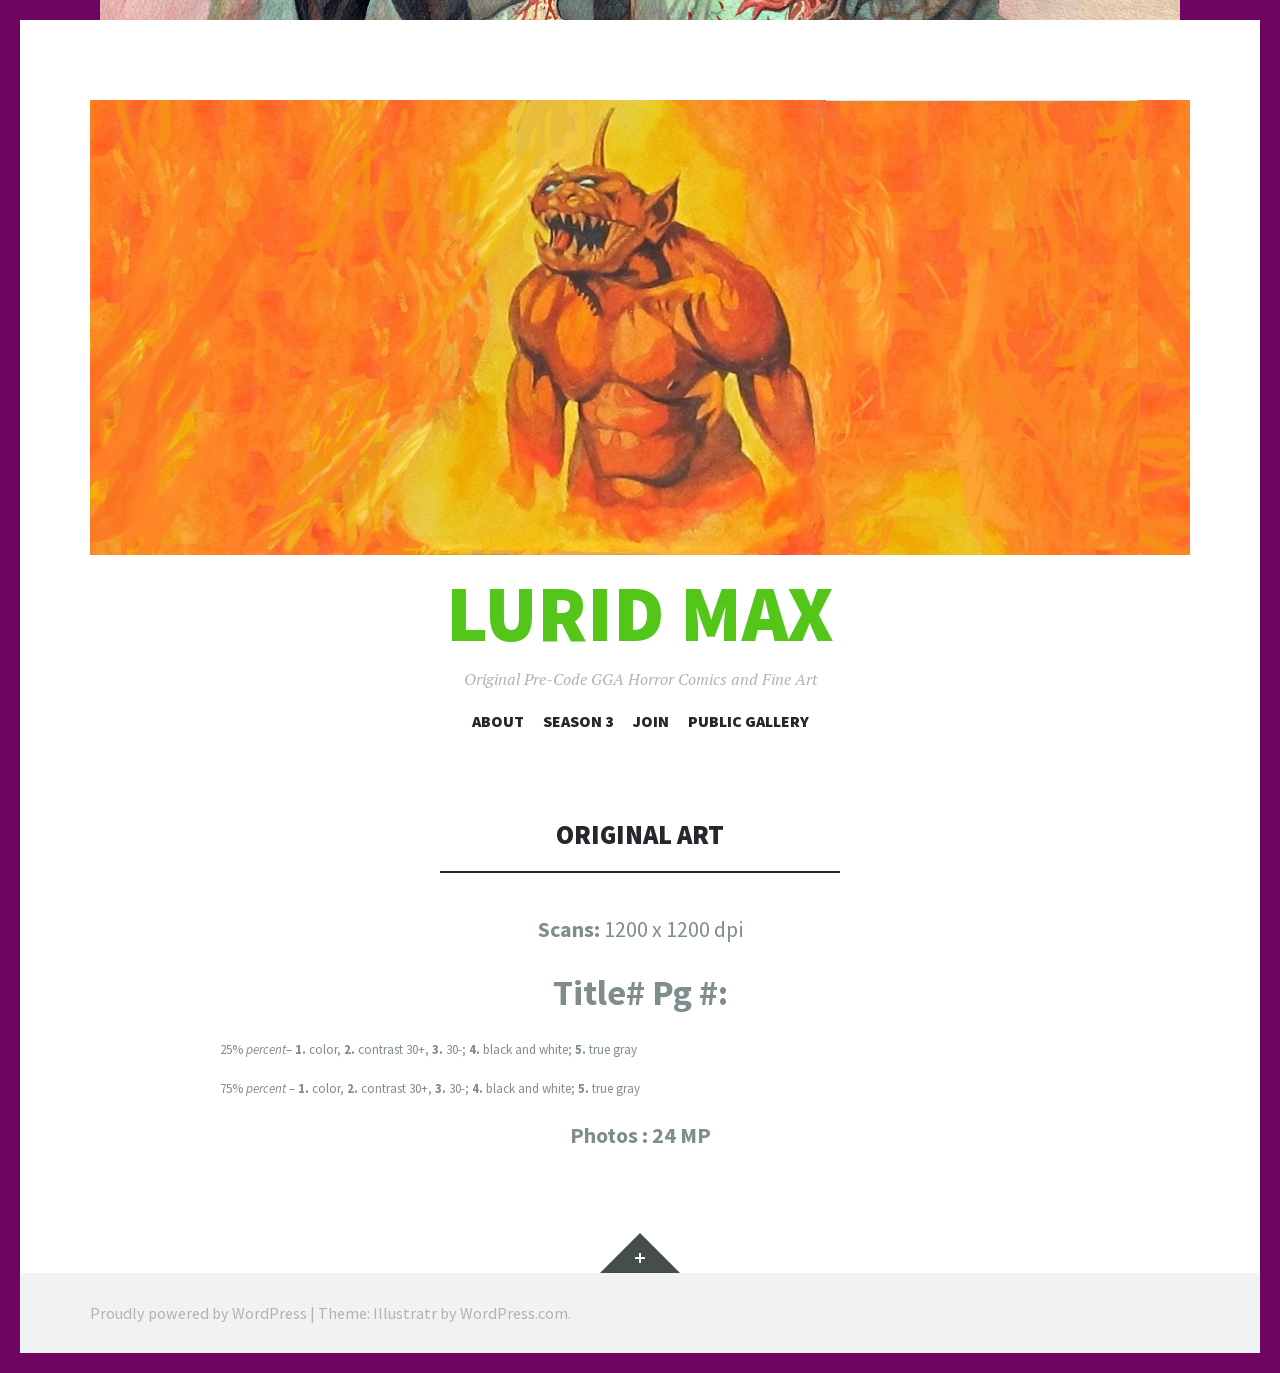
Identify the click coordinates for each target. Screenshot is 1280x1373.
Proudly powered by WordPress (198, 1313)
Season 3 (578, 721)
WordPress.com (514, 1313)
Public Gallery (748, 721)
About (498, 721)
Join (651, 721)
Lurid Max (640, 613)
